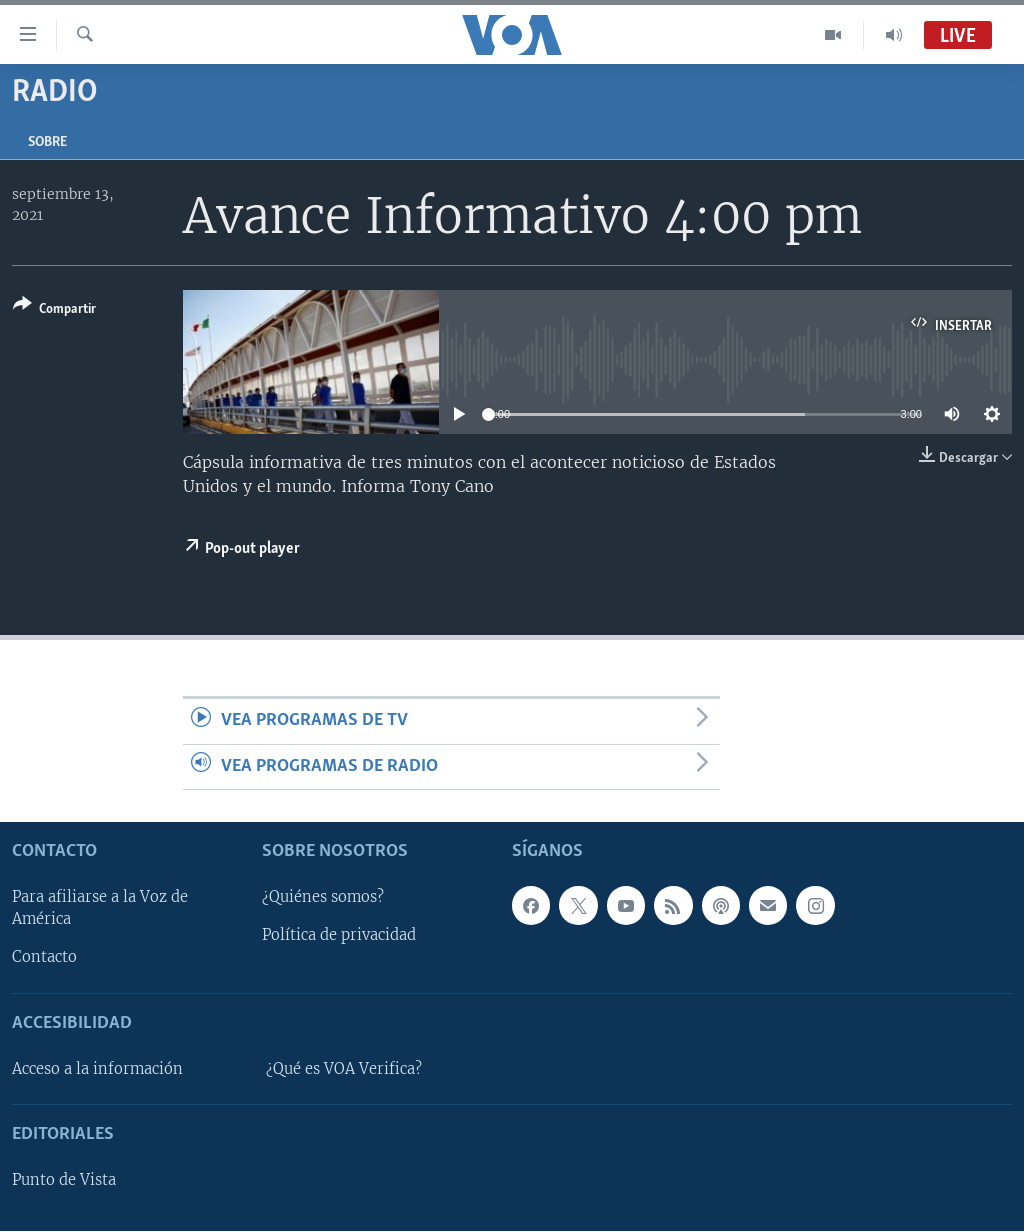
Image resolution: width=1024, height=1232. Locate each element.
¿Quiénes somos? (323, 898)
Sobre (47, 142)
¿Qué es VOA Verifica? (344, 1069)
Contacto (44, 958)
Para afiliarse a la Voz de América (100, 909)
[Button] (54, 310)
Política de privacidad (339, 936)
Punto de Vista (64, 1180)
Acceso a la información (97, 1069)
